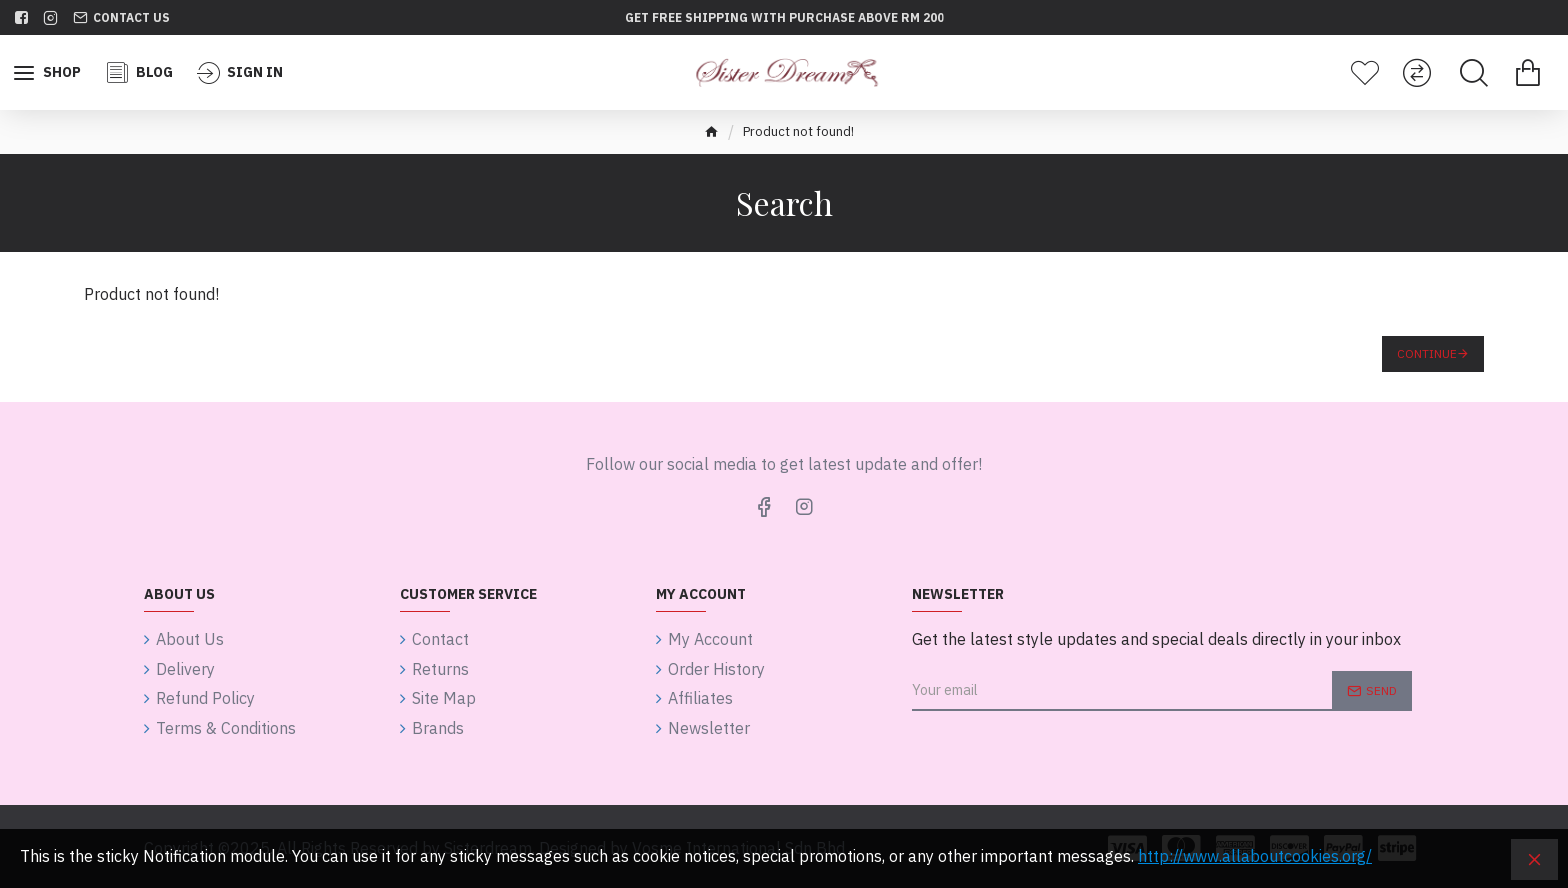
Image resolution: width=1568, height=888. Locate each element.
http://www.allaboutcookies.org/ (1255, 856)
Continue (1427, 353)
